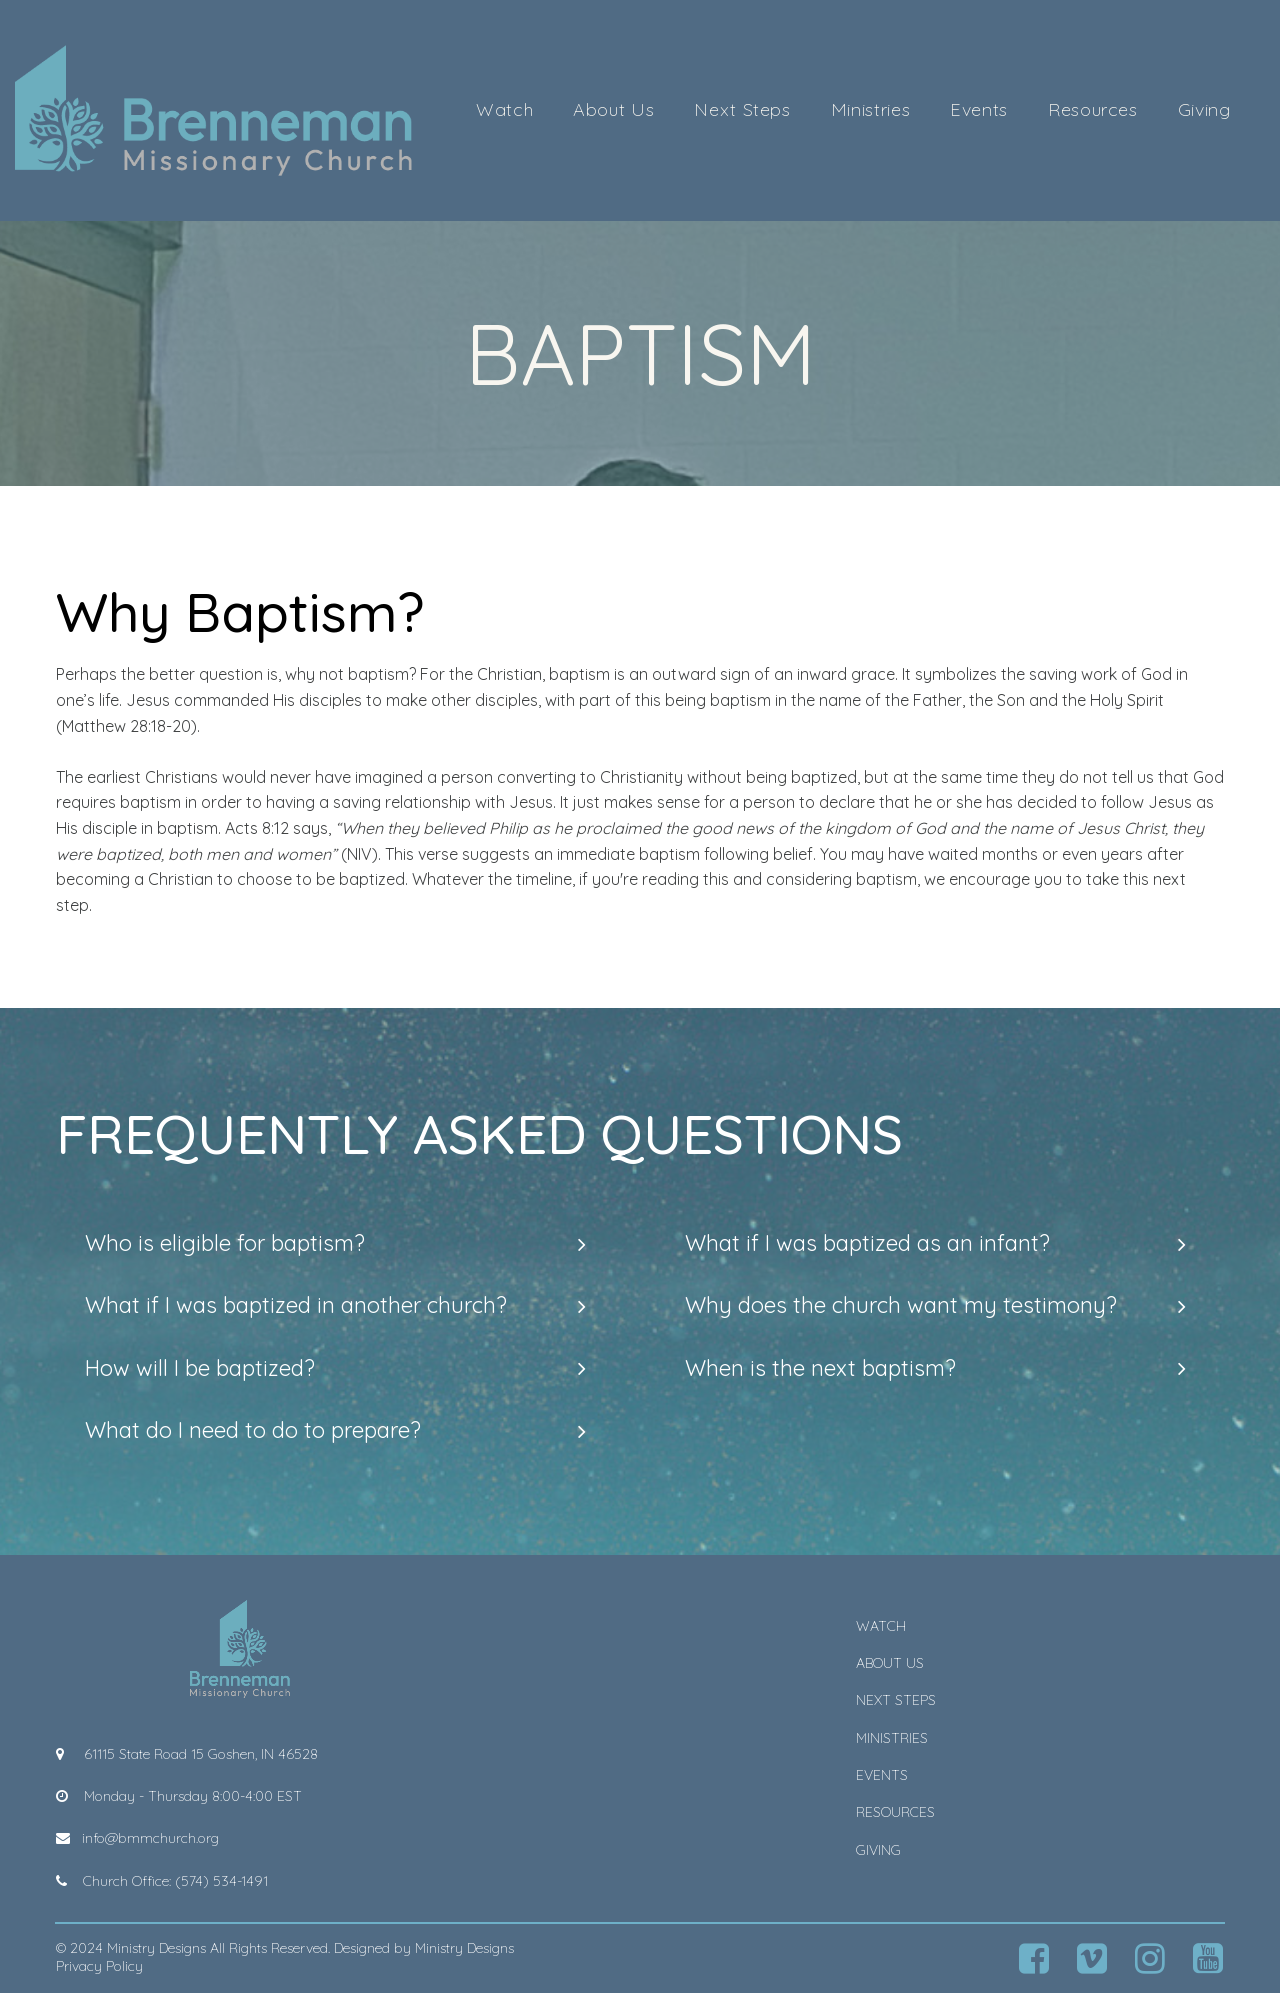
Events (979, 110)
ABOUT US (890, 1663)
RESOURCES (895, 1812)
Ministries (870, 110)
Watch (504, 110)
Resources (1093, 110)
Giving (1204, 110)
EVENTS (882, 1775)
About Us (613, 110)
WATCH (881, 1626)
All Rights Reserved (269, 1948)
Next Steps (742, 110)
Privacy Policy (99, 1966)
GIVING (878, 1850)
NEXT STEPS (896, 1700)
